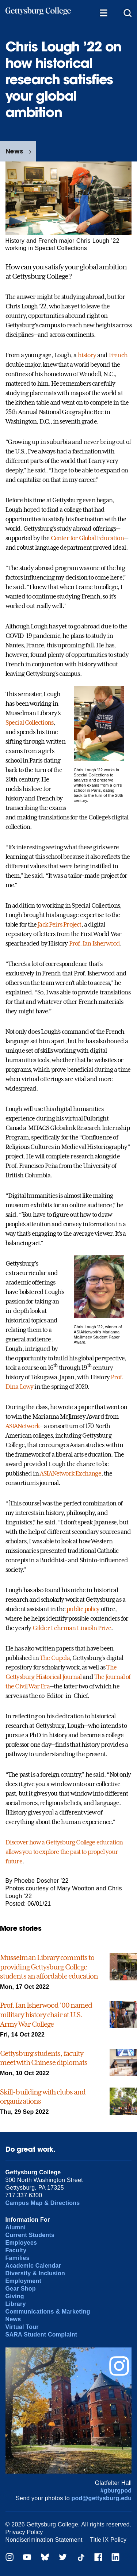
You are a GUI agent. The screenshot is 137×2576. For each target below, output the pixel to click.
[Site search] (127, 12)
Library (15, 2304)
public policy (82, 1609)
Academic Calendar (33, 2266)
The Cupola (55, 1657)
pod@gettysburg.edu (102, 2498)
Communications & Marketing (47, 2311)
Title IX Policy (108, 2540)
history (87, 355)
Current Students (30, 2235)
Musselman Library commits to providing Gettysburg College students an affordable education (49, 1966)
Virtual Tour (22, 2327)
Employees (21, 2243)
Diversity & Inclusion (35, 2273)
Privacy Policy (24, 2532)
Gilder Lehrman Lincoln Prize (72, 1628)
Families (17, 2258)
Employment (23, 2281)
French (118, 355)
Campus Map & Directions (42, 2203)
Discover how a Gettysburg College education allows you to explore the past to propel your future (64, 1852)
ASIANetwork (22, 1426)
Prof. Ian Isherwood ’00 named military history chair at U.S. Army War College (46, 2014)
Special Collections (29, 722)
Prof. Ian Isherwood (94, 943)
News (14, 151)
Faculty (16, 2250)
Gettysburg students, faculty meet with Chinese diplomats (43, 2058)
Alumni (15, 2227)
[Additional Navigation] (103, 12)
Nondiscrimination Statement (44, 2540)
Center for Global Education (87, 538)
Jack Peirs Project (59, 924)
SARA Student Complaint (41, 2334)
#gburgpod (116, 2490)
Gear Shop (20, 2288)
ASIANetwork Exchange (70, 1473)
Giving (14, 2296)
